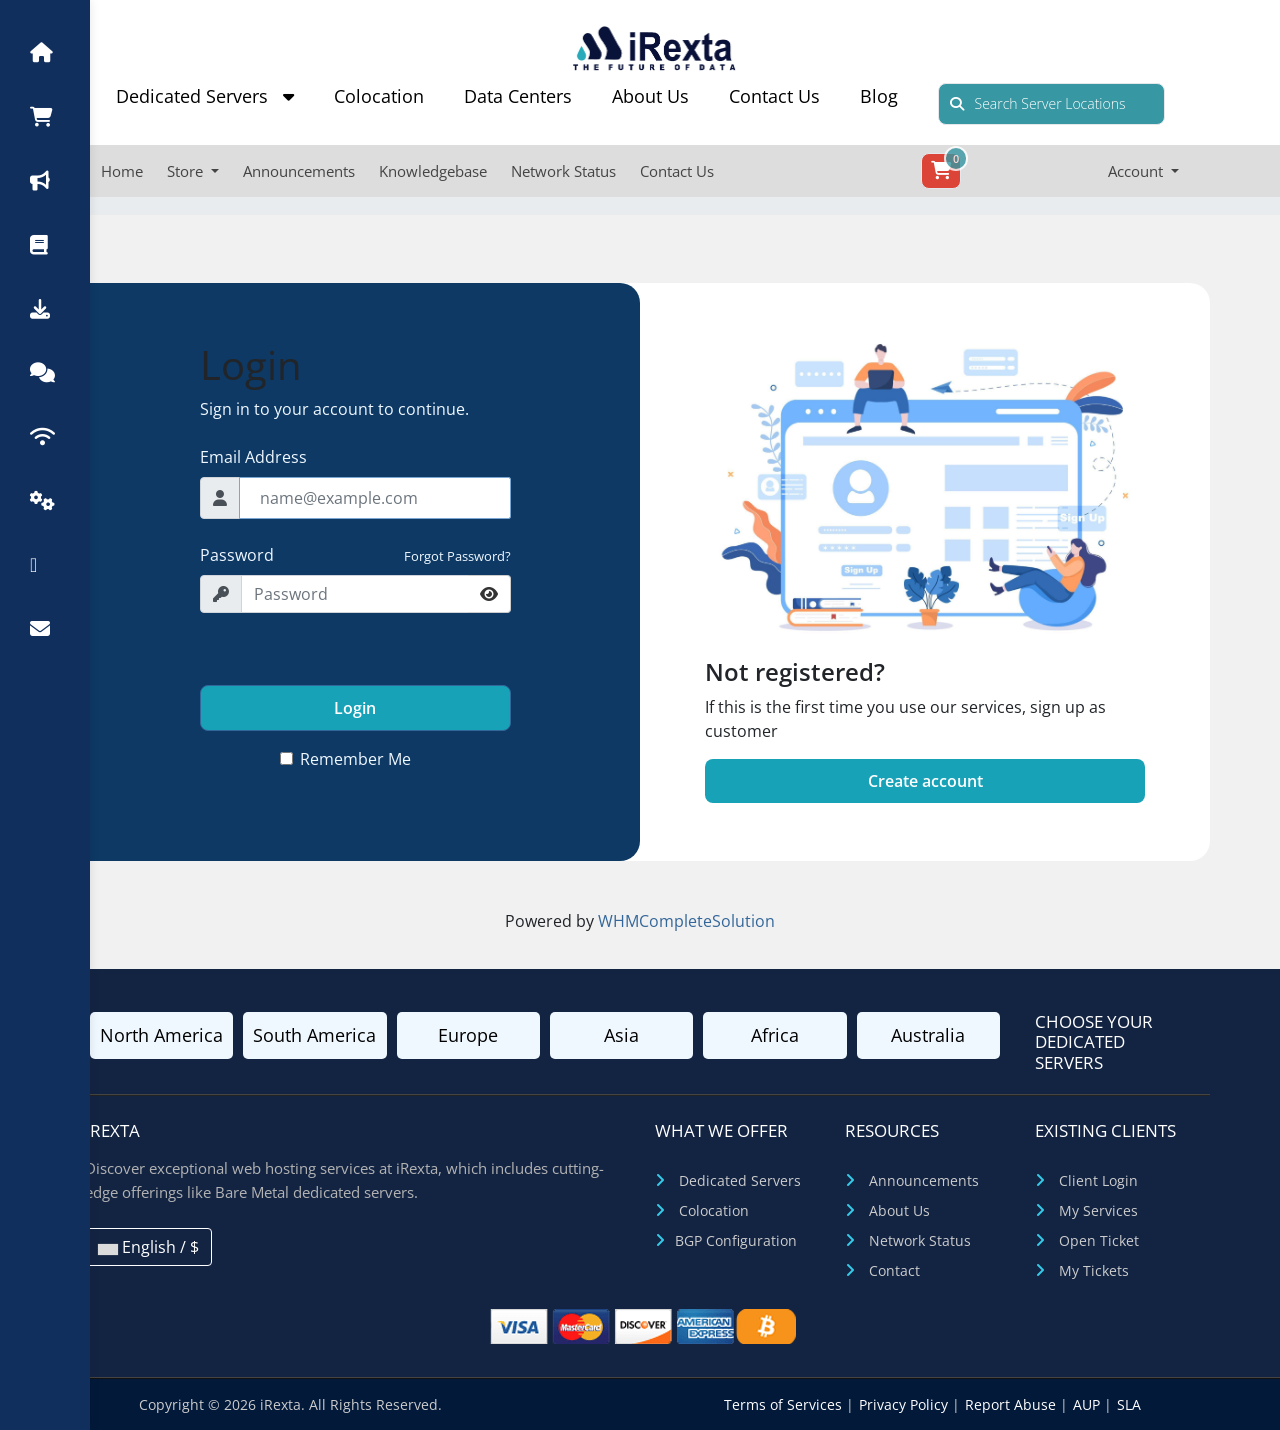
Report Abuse (1012, 1404)
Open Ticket (1099, 1240)
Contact (894, 1270)
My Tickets (1094, 1270)
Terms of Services (785, 1404)
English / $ (148, 1247)
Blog (879, 96)
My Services (1098, 1210)
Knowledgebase (433, 171)
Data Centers (518, 96)
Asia (621, 1035)
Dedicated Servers (205, 96)
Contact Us (774, 96)
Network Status (563, 171)
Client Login (1098, 1180)
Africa (775, 1035)
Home (122, 171)
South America (314, 1035)
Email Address (253, 457)
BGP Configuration (736, 1240)
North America (161, 1035)
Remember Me (355, 759)
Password (237, 555)
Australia (928, 1035)
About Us (650, 96)
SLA (1129, 1404)
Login (355, 708)
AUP (1088, 1404)
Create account (925, 781)
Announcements (299, 171)
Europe (468, 1035)
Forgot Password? (457, 556)
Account (1137, 171)
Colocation (379, 96)
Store (187, 171)
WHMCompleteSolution (686, 921)
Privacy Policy (905, 1404)
